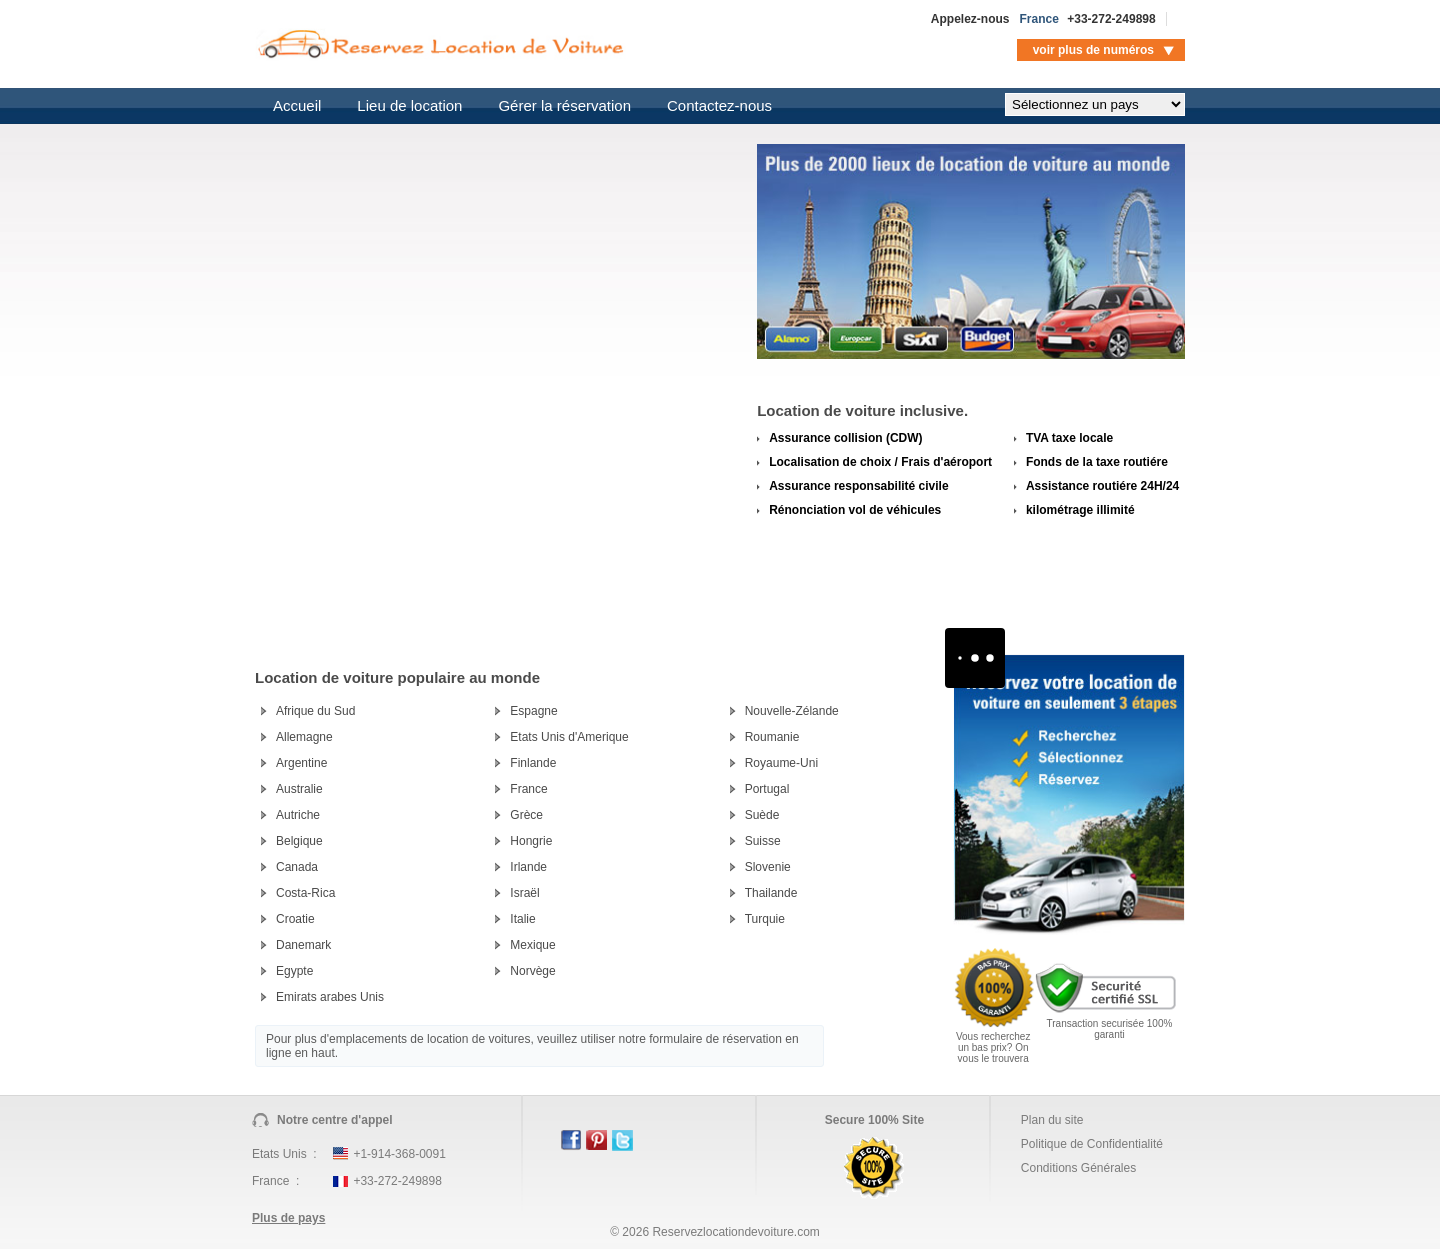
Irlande (528, 867)
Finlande (533, 763)
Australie (299, 789)
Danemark (303, 945)
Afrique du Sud (315, 711)
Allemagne (304, 737)
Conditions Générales (1078, 1168)
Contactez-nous (719, 105)
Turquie (765, 919)
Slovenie (768, 867)
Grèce (526, 815)
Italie (522, 919)
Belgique (299, 841)
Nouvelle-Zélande (792, 711)
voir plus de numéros (1093, 50)
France (528, 789)
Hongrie (531, 841)
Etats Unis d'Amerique (569, 737)
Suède (762, 815)
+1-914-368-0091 (399, 1154)
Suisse (763, 841)
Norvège (532, 971)
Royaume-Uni (781, 763)
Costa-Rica (305, 893)
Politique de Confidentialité (1092, 1144)
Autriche (298, 815)
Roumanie (772, 737)
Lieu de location (409, 105)
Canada (297, 867)
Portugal (767, 789)
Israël (524, 893)
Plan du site (1052, 1120)
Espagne (533, 711)
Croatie (295, 919)
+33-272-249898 (1111, 19)
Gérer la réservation (564, 105)
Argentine (301, 763)
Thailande (771, 893)
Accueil (297, 105)
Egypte (294, 971)
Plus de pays (288, 1218)
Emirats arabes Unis (330, 997)
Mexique (532, 945)
